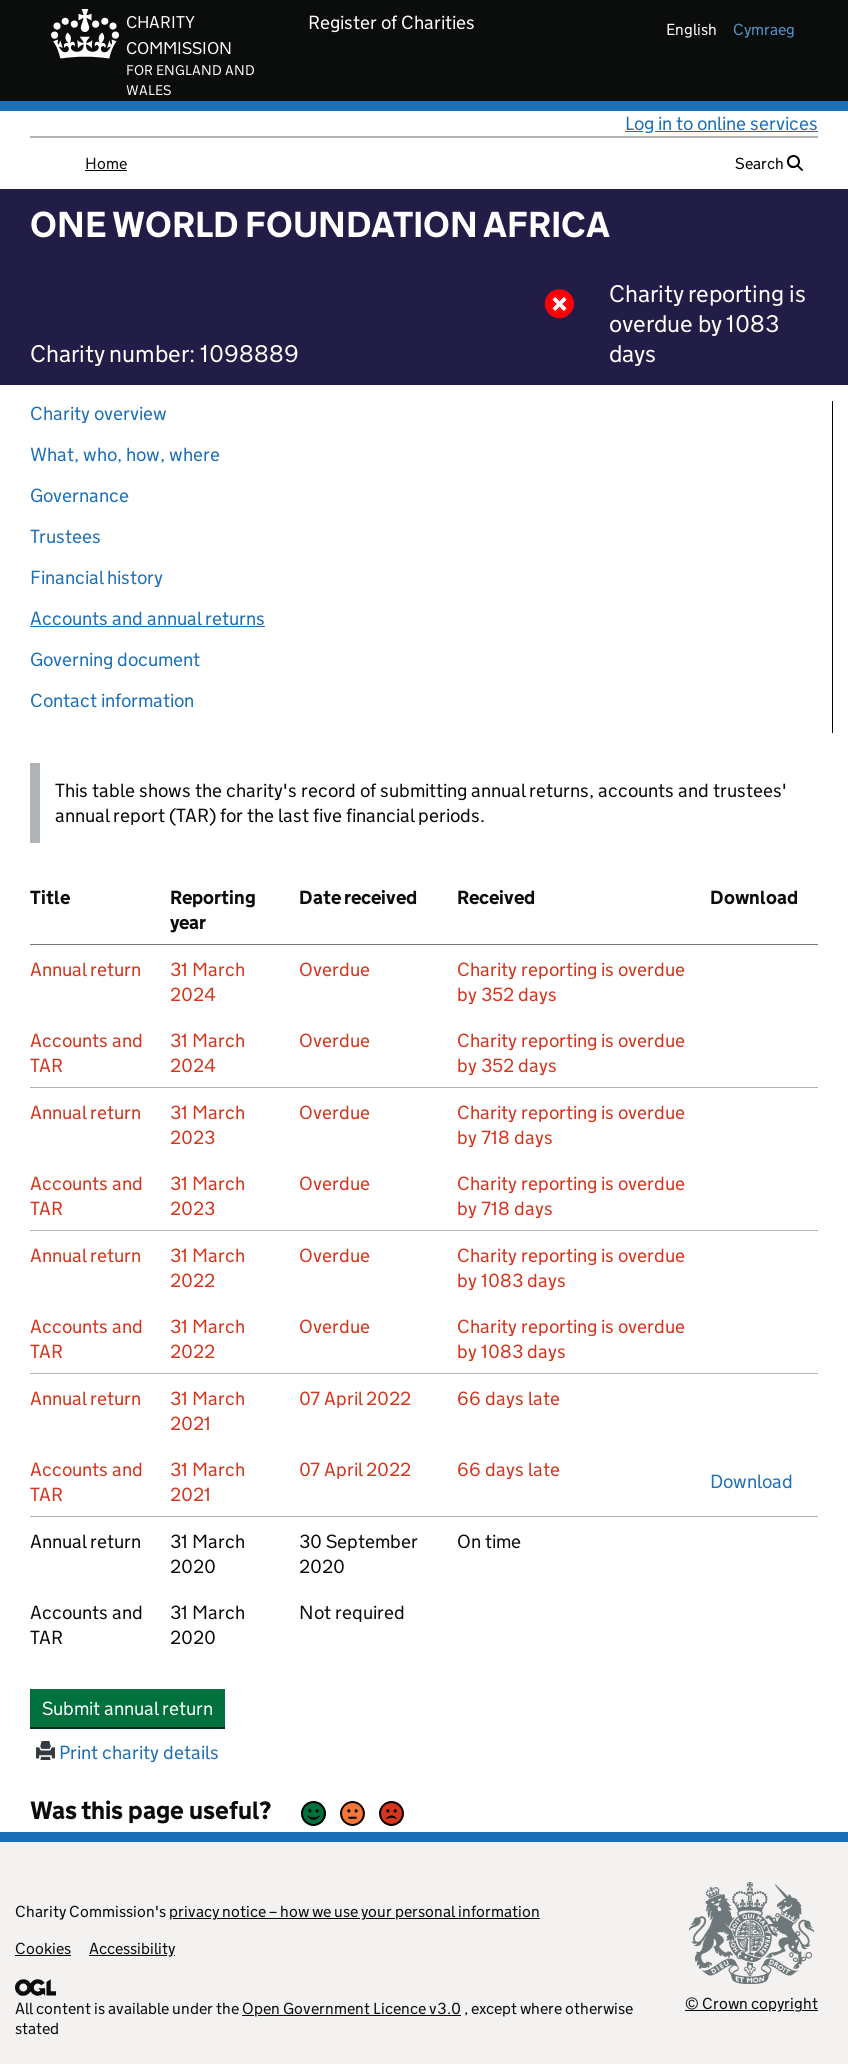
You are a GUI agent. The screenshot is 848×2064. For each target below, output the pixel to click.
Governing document (115, 659)
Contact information (112, 700)
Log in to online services (721, 123)
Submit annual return (133, 1708)
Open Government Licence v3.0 (351, 2008)
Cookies (43, 1948)
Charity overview (98, 413)
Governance (79, 495)
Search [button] (769, 163)
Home (106, 163)
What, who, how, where (125, 454)
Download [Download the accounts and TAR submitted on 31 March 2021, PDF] (751, 1481)
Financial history (96, 577)
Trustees (65, 536)
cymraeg (764, 29)
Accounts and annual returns (147, 618)
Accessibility (132, 1948)
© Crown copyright (751, 2003)
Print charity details (127, 1752)
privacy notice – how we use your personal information (354, 1911)
